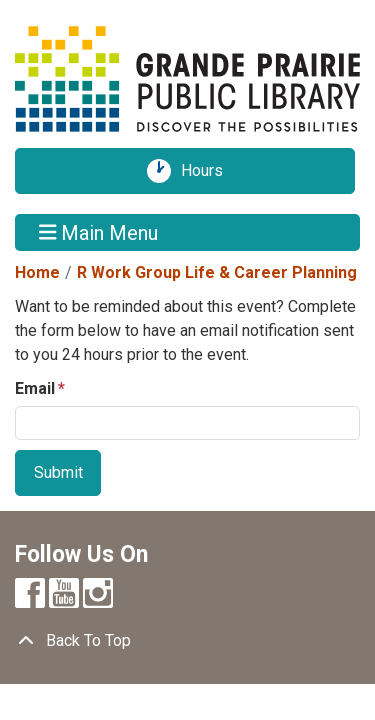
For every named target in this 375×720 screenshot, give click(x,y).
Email (35, 388)
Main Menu (99, 232)
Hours (209, 171)
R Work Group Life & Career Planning (217, 272)
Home (37, 272)
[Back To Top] (187, 641)
